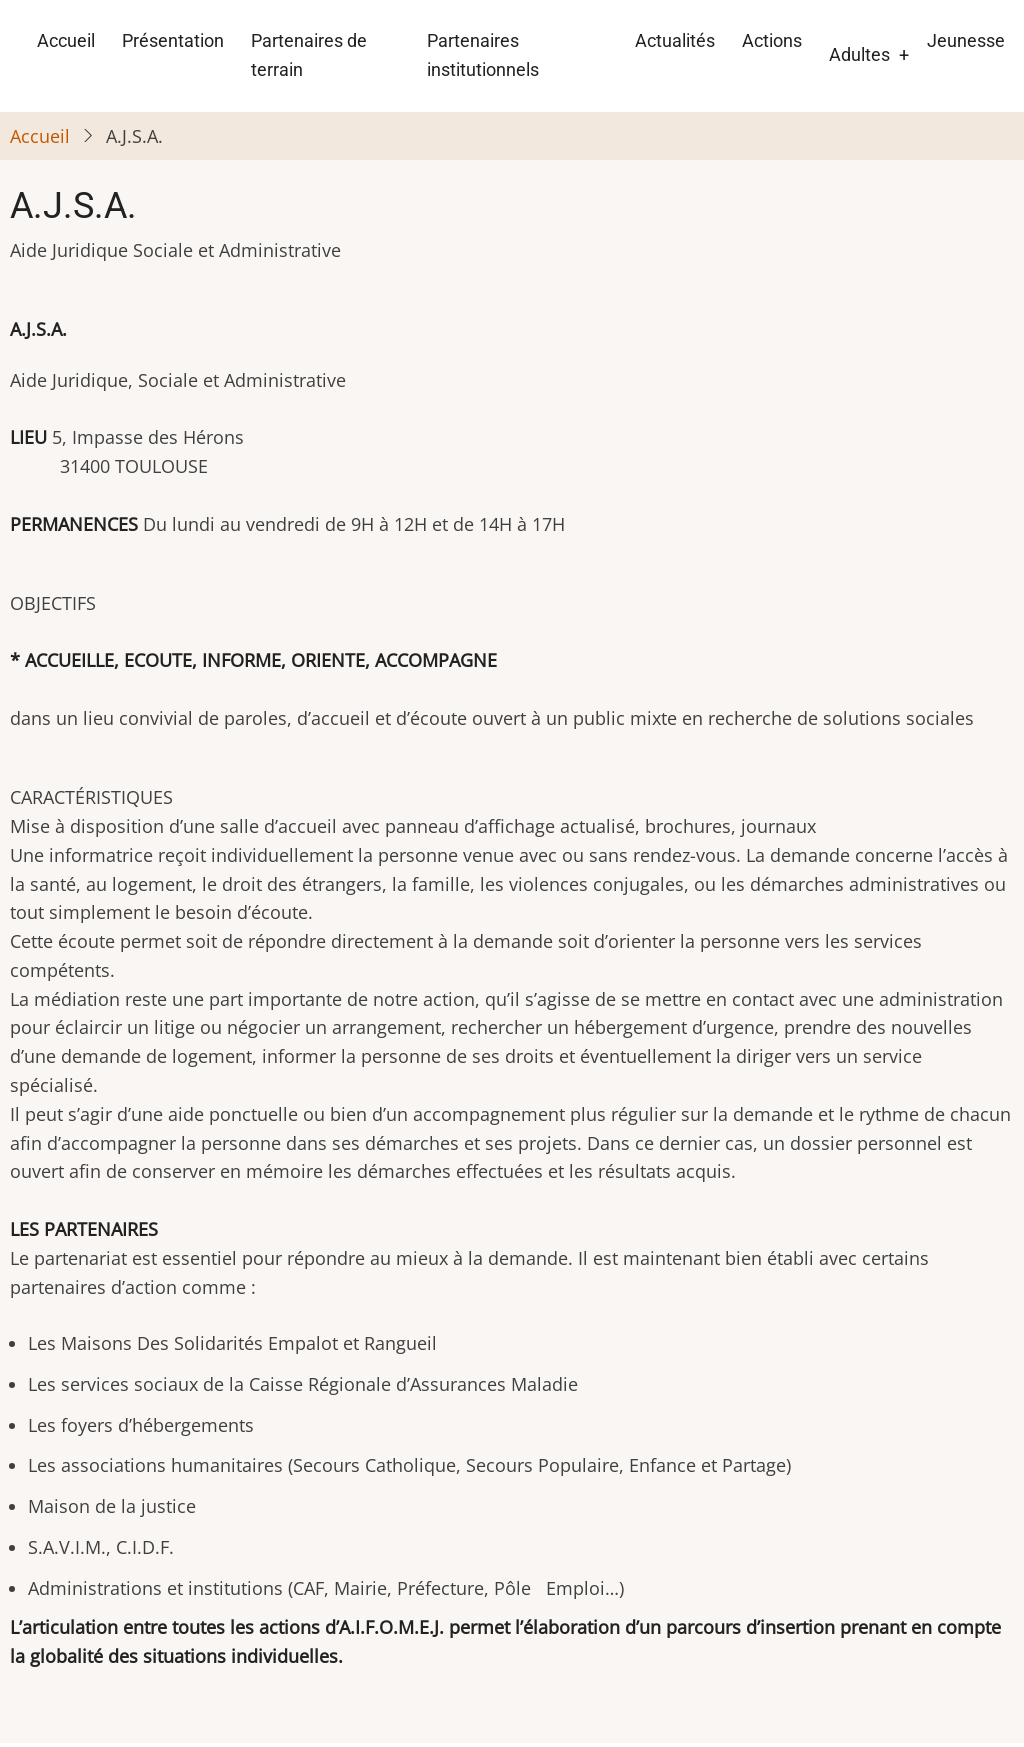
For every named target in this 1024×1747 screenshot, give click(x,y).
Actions (772, 40)
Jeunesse (966, 40)
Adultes (859, 54)
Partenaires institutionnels (483, 55)
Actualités (675, 40)
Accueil (66, 40)
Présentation (173, 40)
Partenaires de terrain (309, 55)
